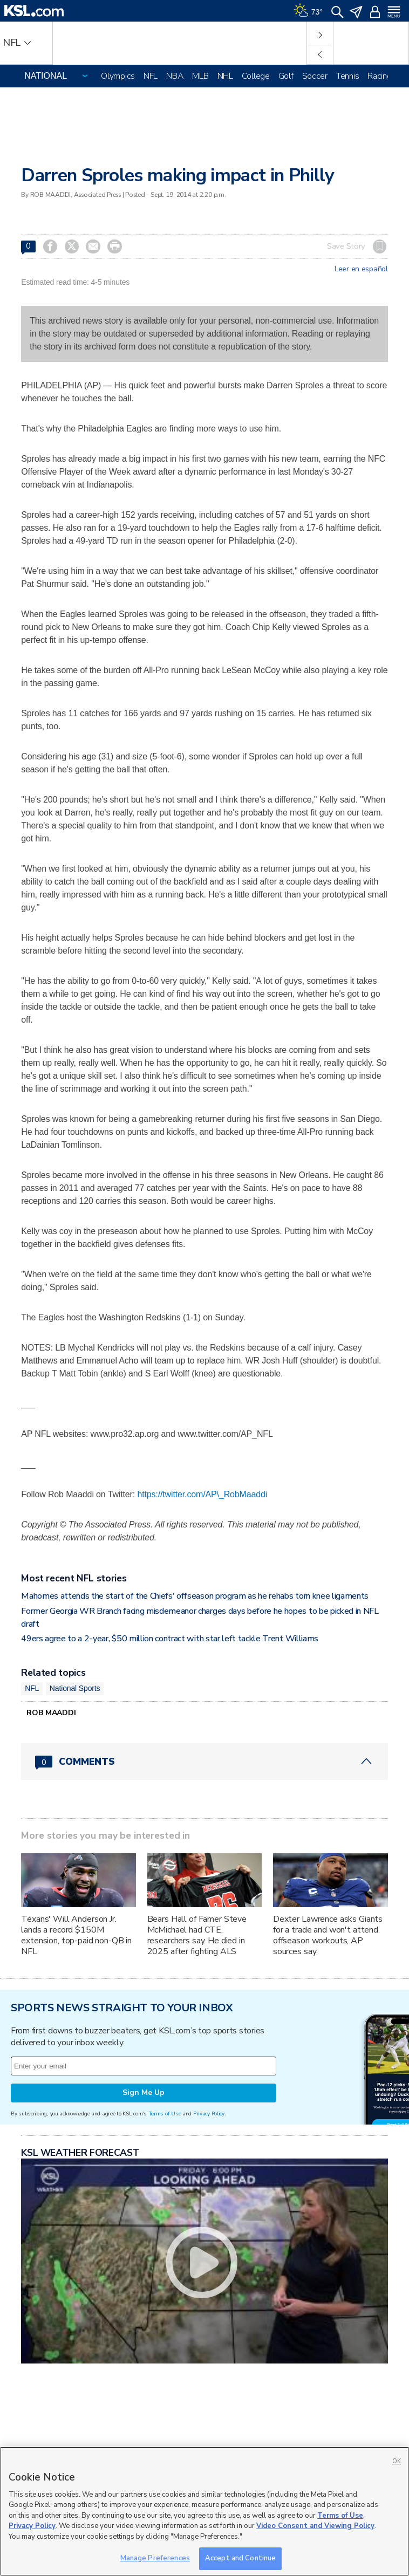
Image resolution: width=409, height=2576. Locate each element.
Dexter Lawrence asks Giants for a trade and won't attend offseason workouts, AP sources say (328, 1935)
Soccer (315, 76)
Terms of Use (164, 2113)
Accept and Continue (240, 2558)
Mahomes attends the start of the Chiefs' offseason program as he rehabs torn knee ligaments (195, 1596)
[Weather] (308, 11)
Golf (286, 76)
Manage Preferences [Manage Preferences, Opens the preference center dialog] (155, 2558)
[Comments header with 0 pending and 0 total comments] (204, 1761)
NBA (174, 76)
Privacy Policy (208, 2113)
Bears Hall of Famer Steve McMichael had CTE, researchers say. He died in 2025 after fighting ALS (197, 1935)
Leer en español (361, 269)
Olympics (118, 76)
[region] (204, 2511)
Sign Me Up (143, 2092)
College (256, 76)
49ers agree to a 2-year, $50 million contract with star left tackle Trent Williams (169, 1639)
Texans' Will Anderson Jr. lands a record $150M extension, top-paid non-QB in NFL (76, 1935)
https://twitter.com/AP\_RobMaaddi (202, 1494)
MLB (200, 76)
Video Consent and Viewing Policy (315, 2526)
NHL (225, 76)
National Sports (75, 1688)
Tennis (347, 76)
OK (396, 2461)
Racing (379, 76)
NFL (151, 76)
